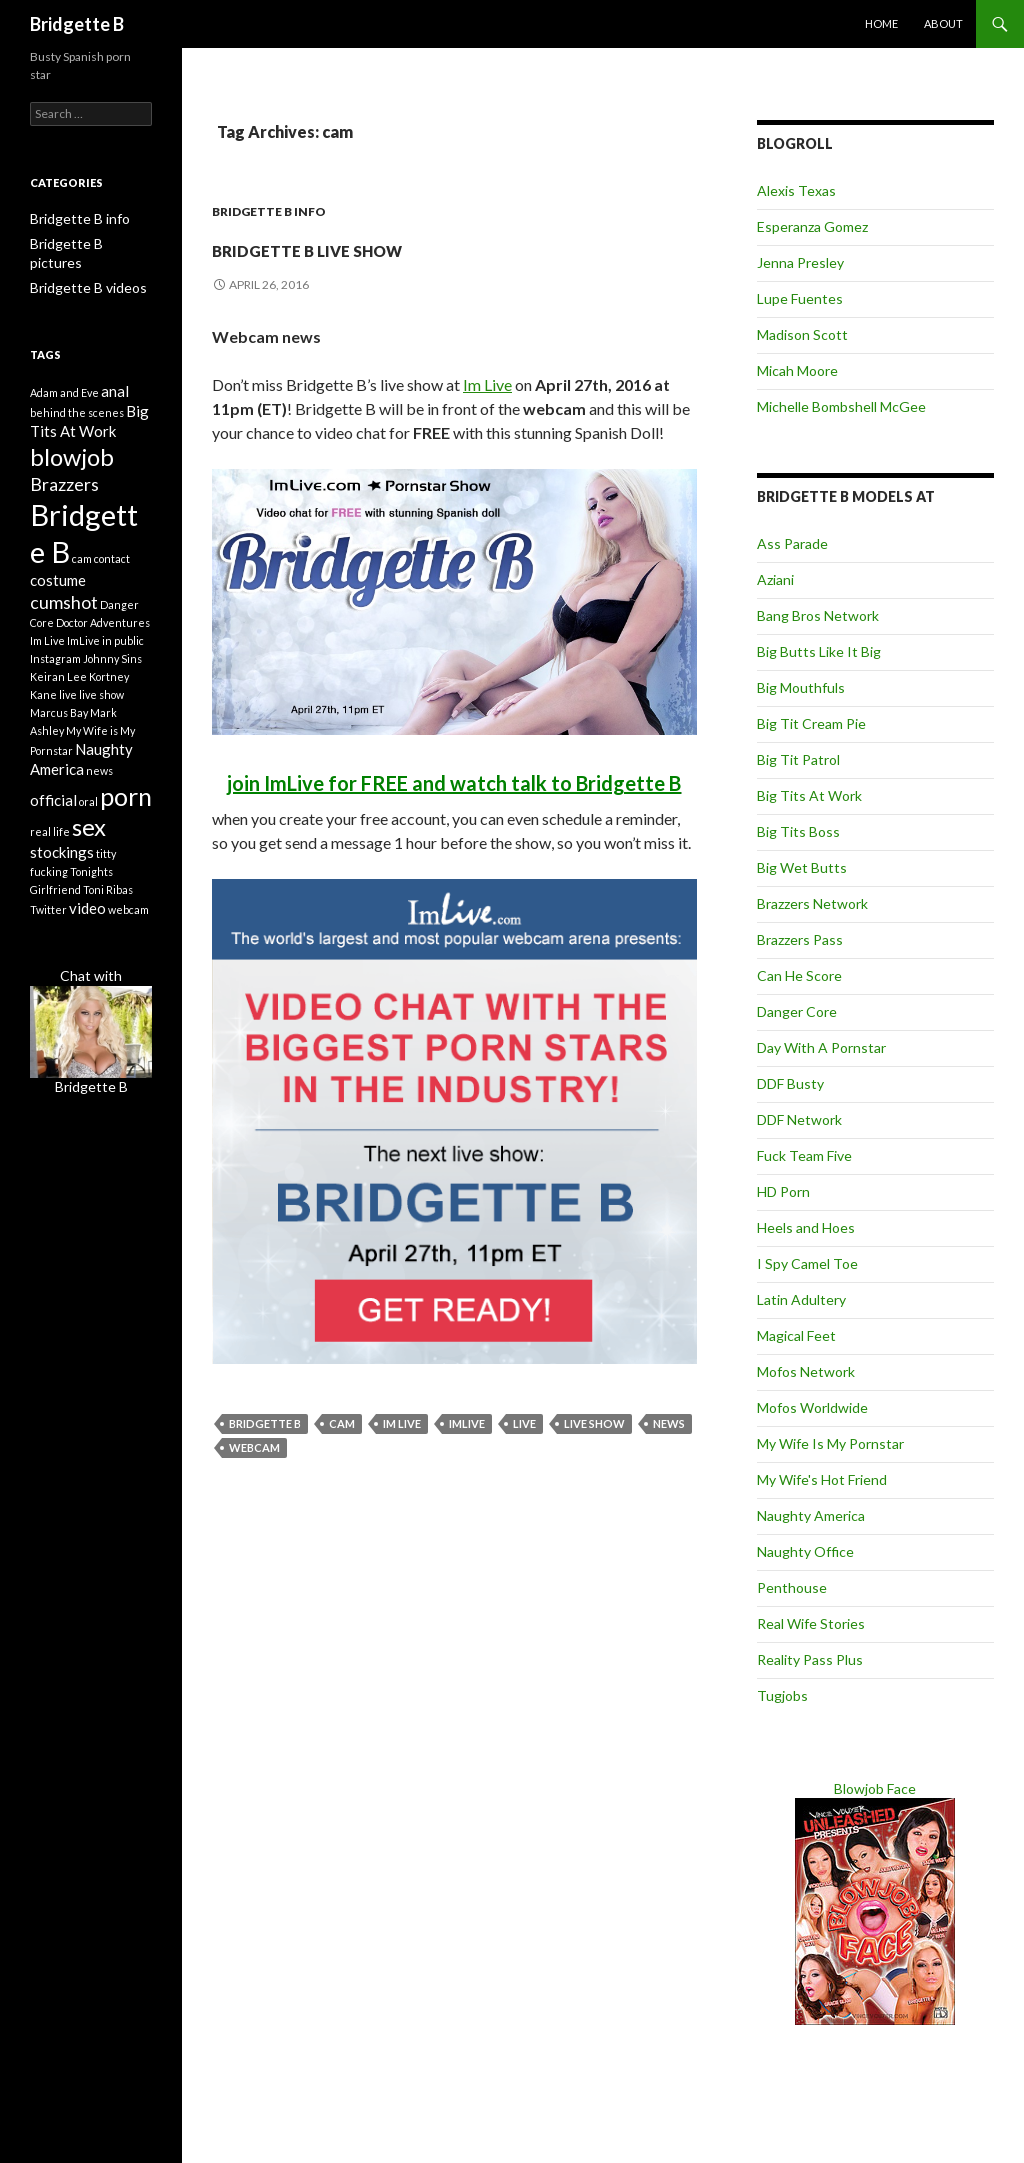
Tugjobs (782, 1695)
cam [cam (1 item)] (82, 562)
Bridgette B (77, 24)
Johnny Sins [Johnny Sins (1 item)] (112, 671)
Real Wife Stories (811, 1623)
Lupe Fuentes (800, 298)
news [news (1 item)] (99, 788)
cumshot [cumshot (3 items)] (64, 613)
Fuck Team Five (804, 1155)
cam (342, 1423)
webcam (254, 1447)
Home (881, 23)
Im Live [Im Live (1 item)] (47, 653)
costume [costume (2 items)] (58, 589)
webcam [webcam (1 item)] (128, 942)
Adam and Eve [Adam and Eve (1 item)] (64, 372)
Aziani (775, 579)
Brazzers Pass (800, 939)
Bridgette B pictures (83, 242)
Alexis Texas (796, 190)
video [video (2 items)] (87, 941)
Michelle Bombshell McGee (841, 406)
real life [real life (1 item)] (50, 858)
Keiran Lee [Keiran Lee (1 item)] (58, 689)
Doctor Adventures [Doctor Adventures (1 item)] (103, 635)
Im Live (487, 384)
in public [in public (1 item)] (123, 653)
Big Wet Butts (802, 867)
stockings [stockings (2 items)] (62, 882)
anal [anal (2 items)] (115, 371)
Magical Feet (796, 1335)
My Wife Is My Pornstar (830, 1443)
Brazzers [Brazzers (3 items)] (64, 476)
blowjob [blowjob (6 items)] (72, 444)
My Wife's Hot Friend (822, 1479)
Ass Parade (792, 543)
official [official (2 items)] (53, 820)
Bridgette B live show (418, 245)
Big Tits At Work (809, 795)
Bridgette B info (269, 211)
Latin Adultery (801, 1299)
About (943, 23)
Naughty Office (805, 1551)
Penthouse (792, 1587)
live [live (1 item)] (68, 707)
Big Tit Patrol (798, 759)
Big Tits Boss (798, 831)
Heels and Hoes (806, 1227)
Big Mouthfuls (801, 687)
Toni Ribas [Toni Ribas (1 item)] (108, 920)
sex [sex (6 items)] (89, 853)
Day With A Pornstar (821, 1047)
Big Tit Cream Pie (811, 723)
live (524, 1423)
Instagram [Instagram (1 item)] (55, 671)
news (669, 1423)
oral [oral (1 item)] (88, 821)
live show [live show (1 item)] (101, 707)
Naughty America (811, 1515)
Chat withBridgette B (91, 1063)
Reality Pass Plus (810, 1659)
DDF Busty (790, 1083)
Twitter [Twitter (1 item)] (48, 942)
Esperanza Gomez (812, 226)
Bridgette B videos (79, 266)
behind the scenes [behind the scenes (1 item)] (77, 394)
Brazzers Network (812, 903)
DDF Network (799, 1119)
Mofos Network (806, 1371)
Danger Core (797, 1011)
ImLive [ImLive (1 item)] (83, 653)
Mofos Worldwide (812, 1407)
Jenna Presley (800, 262)
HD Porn (783, 1191)
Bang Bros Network (818, 615)
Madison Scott (802, 334)
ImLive (467, 1423)
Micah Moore (797, 370)
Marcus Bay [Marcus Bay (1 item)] (59, 725)
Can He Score (799, 975)
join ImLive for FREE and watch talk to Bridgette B (454, 783)
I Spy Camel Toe (807, 1263)
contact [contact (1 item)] (112, 562)
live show (594, 1423)
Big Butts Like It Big (819, 651)
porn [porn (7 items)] (126, 816)
